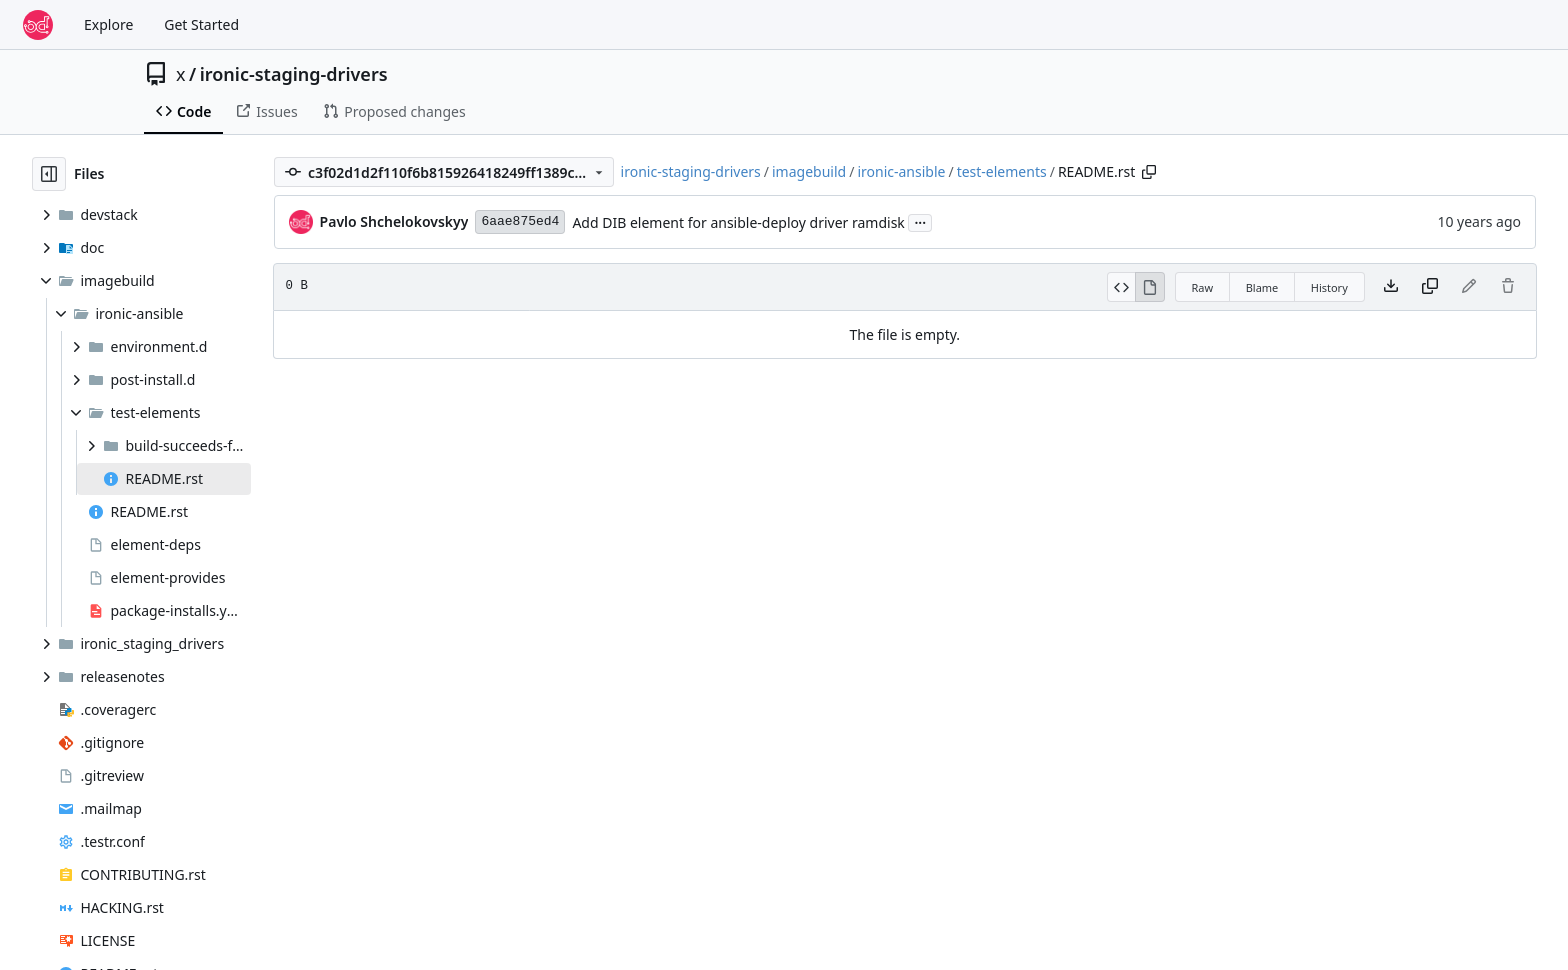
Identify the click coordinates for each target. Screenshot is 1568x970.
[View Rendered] (1150, 287)
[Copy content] (1430, 287)
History (1329, 287)
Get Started (201, 24)
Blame (1262, 287)
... (920, 221)
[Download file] (1391, 287)
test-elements (1002, 171)
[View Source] (1121, 287)
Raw (1203, 287)
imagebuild (809, 171)
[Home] (38, 25)
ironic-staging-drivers (294, 74)
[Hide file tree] (49, 174)
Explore (108, 24)
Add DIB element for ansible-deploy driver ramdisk (738, 222)
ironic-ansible (901, 171)
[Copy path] (1149, 172)
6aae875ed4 (520, 221)
